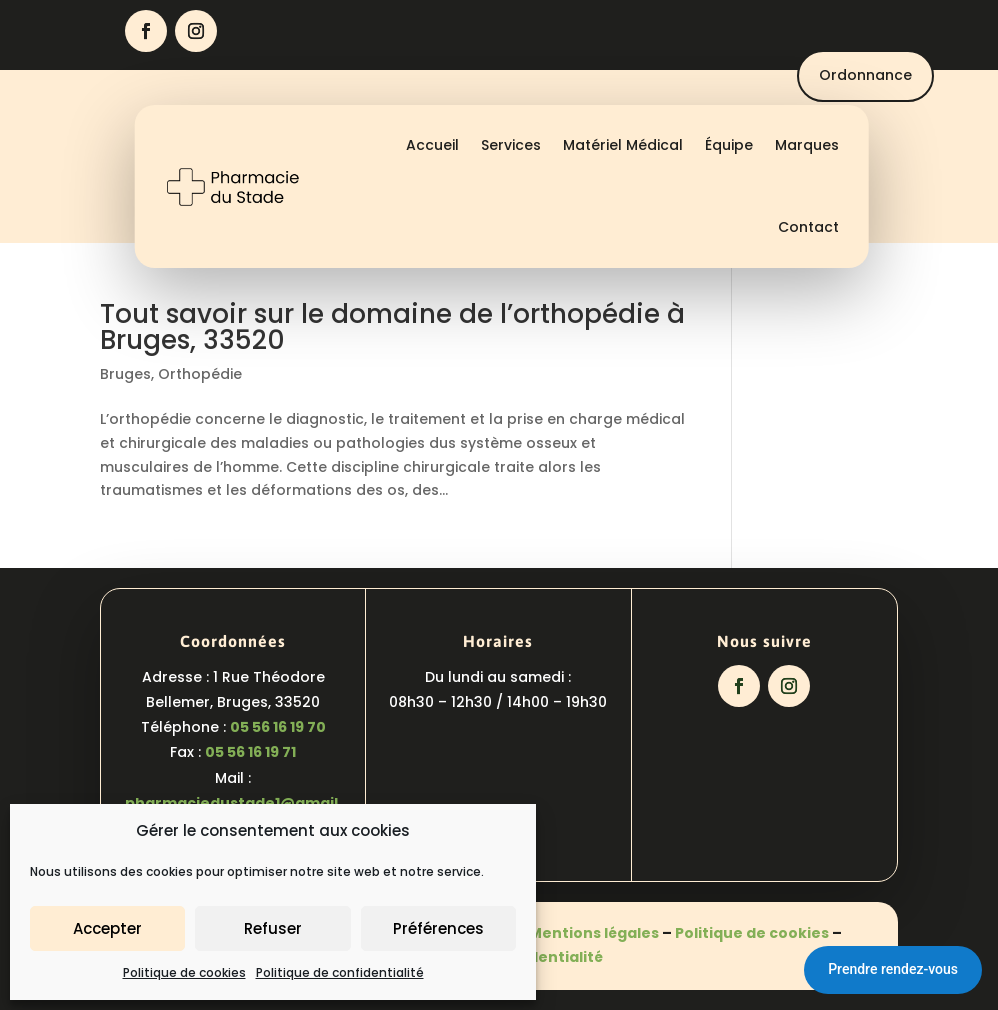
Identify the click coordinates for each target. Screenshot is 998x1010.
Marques (807, 145)
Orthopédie (200, 374)
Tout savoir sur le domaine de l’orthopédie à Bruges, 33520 (392, 327)
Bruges (125, 374)
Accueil (432, 145)
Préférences (438, 928)
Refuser (273, 928)
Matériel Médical (623, 145)
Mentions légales (594, 933)
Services (511, 145)
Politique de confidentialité (340, 972)
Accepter (107, 928)
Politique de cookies (184, 972)
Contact (808, 227)
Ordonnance (865, 75)
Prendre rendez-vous (893, 969)
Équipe (729, 145)
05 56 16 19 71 (250, 752)
